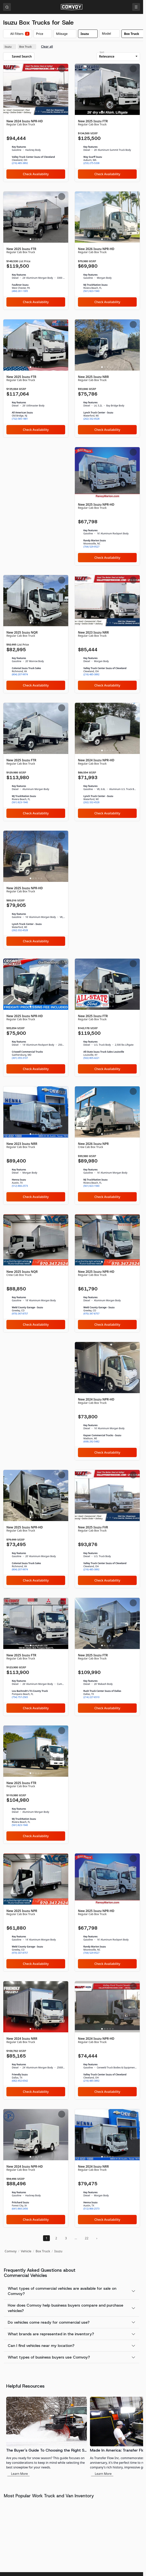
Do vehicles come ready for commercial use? (49, 2322)
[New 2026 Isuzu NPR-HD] (107, 250)
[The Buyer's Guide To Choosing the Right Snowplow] (46, 2436)
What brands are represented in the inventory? (51, 2333)
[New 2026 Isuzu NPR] (107, 1145)
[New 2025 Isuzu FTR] (107, 123)
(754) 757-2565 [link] (20, 1697)
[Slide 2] (33, 111)
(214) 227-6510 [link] (91, 1697)
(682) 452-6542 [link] (20, 2080)
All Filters (17, 34)
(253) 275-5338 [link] (91, 163)
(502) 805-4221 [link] (91, 1058)
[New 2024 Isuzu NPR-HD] (35, 123)
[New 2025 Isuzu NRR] (107, 378)
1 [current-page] (46, 2238)
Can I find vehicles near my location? (41, 2345)
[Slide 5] (41, 111)
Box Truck (27, 47)
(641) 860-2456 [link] (20, 2208)
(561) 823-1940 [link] (91, 291)
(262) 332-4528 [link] (91, 418)
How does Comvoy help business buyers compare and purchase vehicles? (65, 2308)
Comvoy (10, 2251)
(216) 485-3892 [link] (20, 163)
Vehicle (26, 2251)
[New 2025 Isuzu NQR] (35, 634)
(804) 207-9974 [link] (20, 674)
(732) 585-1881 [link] (20, 418)
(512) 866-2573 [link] (20, 1186)
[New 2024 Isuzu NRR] (35, 2040)
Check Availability (36, 174)
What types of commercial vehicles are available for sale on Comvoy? (62, 2291)
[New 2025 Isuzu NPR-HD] (107, 506)
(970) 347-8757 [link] (20, 1313)
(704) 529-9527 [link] (91, 546)
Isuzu (10, 47)
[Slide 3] (36, 111)
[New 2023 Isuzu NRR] (107, 634)
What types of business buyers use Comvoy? (49, 2357)
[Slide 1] (30, 111)
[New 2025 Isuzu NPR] (35, 1912)
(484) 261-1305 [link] (20, 291)
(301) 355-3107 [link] (20, 1058)
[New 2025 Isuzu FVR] (107, 1529)
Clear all (47, 46)
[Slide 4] (38, 111)
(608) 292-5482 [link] (91, 1441)
